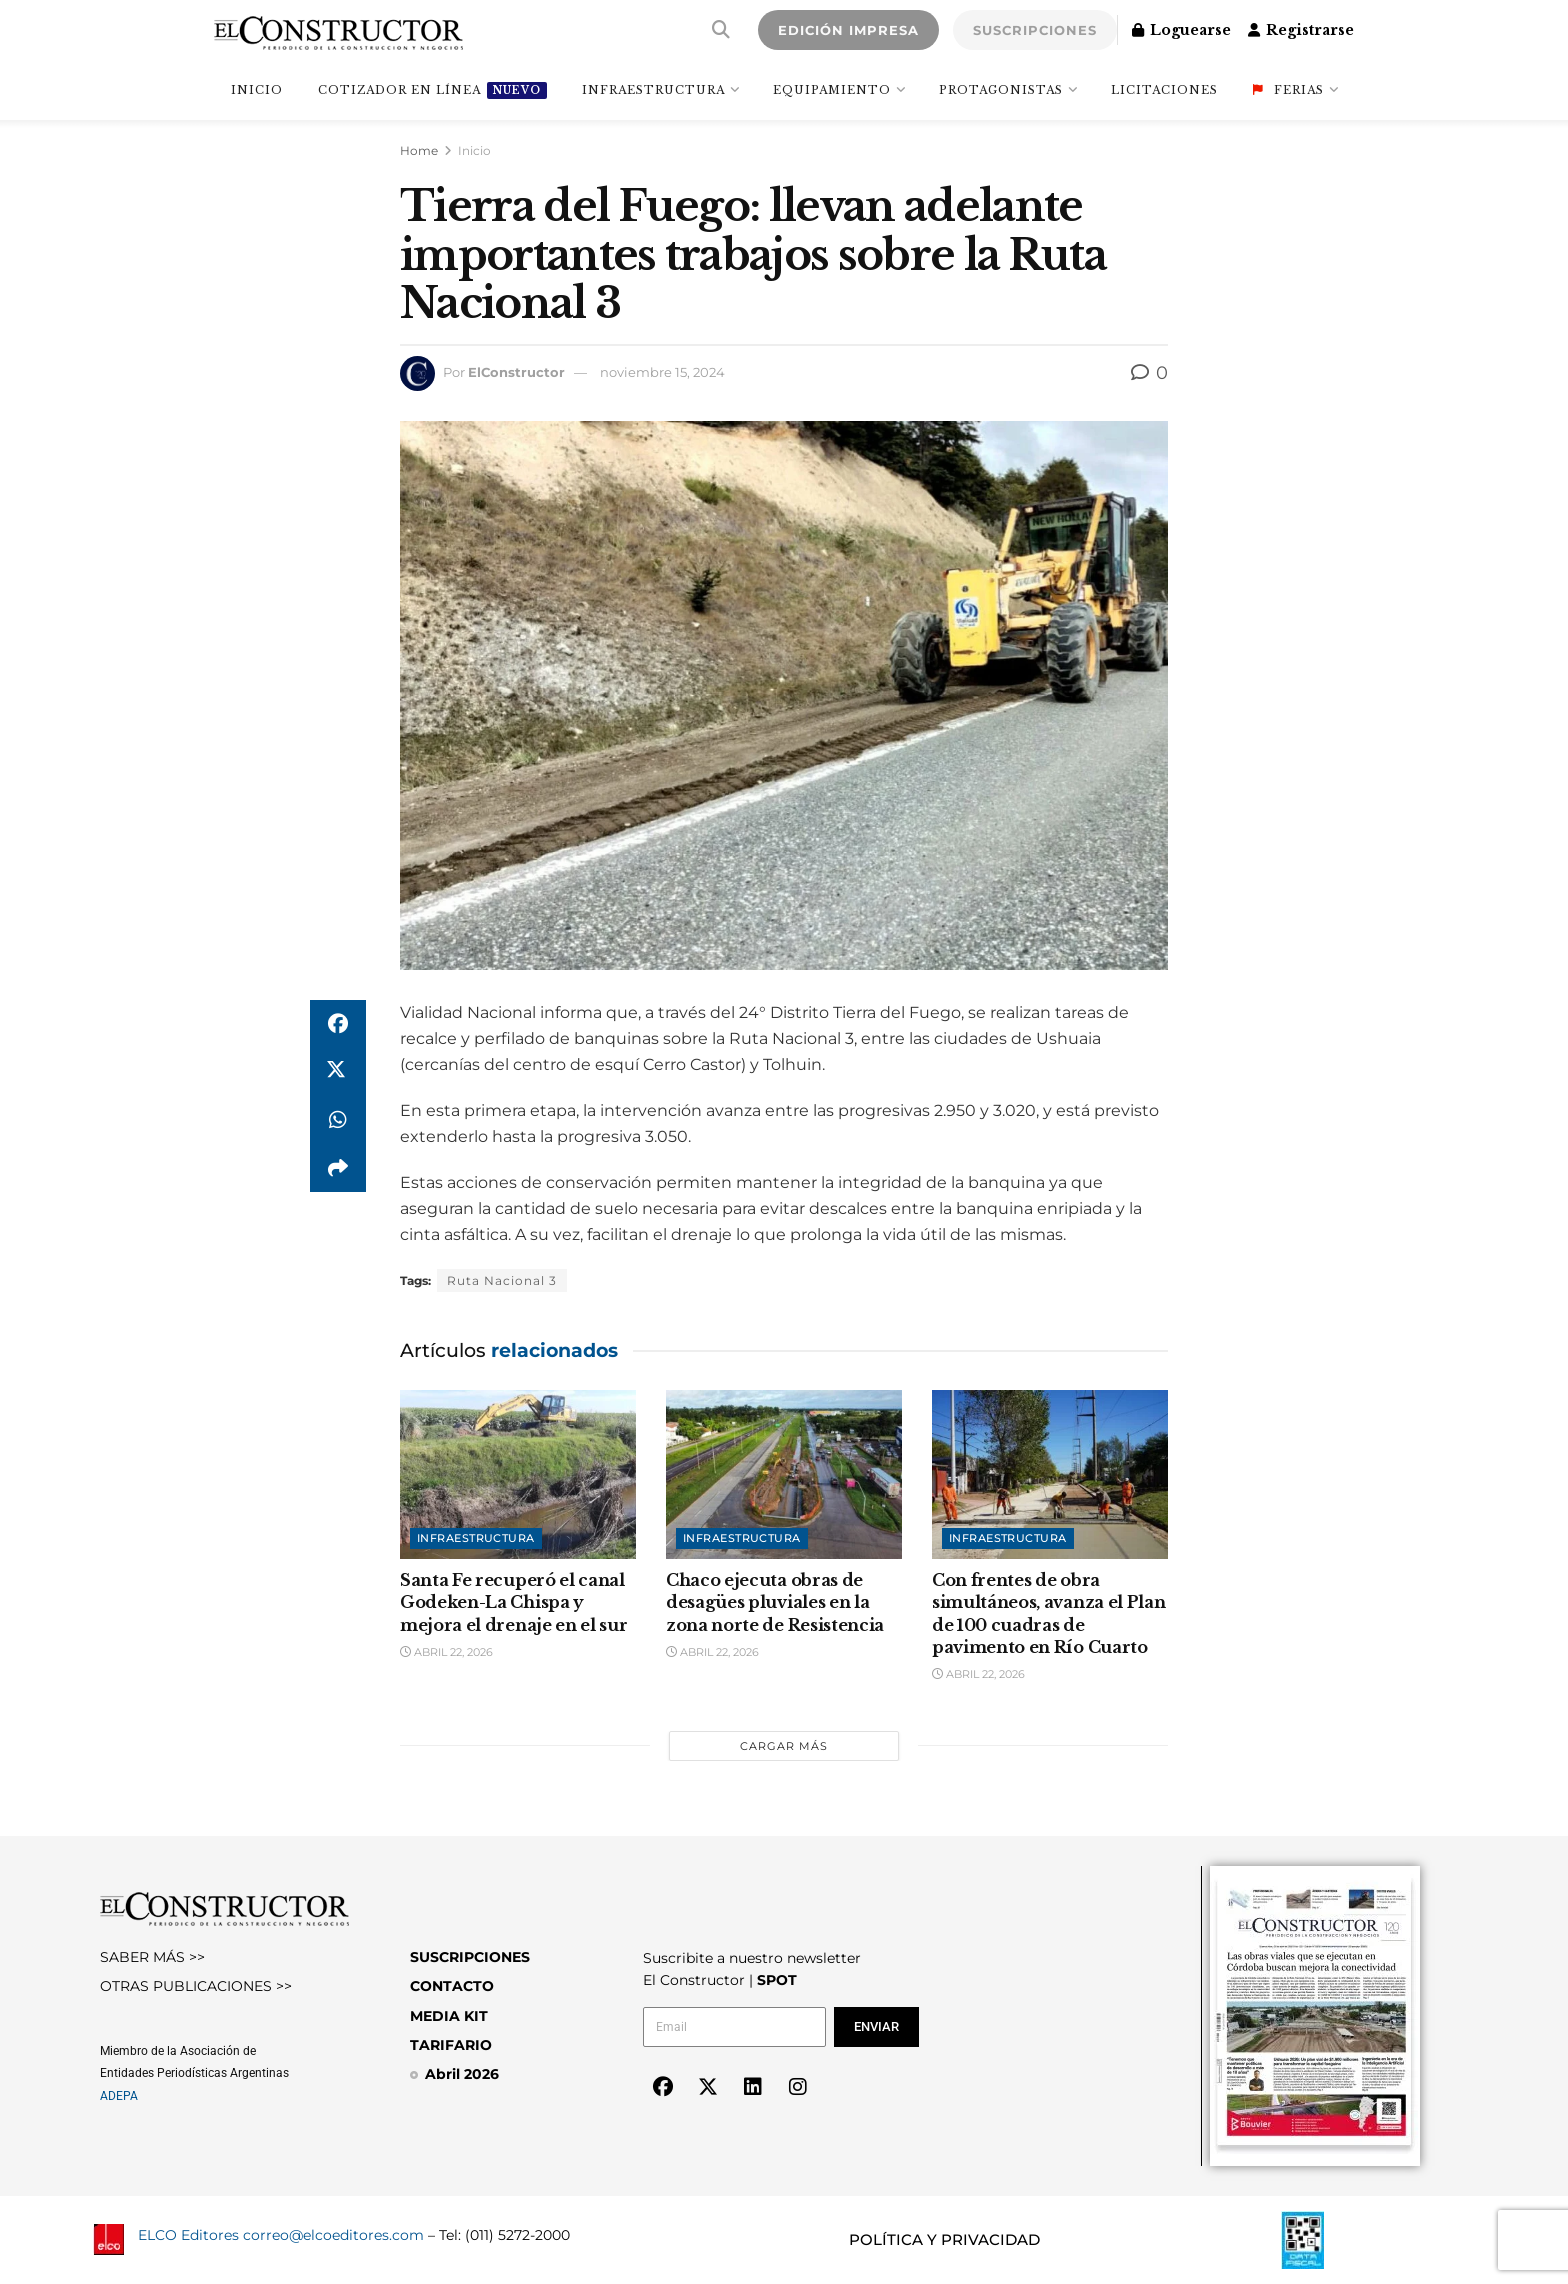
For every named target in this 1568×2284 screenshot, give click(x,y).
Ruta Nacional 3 (502, 1280)
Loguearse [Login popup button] (1181, 30)
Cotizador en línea (432, 90)
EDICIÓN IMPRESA (848, 30)
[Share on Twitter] (338, 1072)
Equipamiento (832, 90)
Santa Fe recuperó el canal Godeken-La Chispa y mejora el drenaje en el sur (513, 1602)
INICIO (257, 90)
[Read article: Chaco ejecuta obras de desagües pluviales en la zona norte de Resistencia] (784, 1474)
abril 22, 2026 (446, 1652)
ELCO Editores (188, 2235)
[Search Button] (721, 30)
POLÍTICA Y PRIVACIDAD (944, 2239)
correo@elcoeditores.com (333, 2235)
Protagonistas (1001, 90)
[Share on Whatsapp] (338, 1120)
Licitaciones (1164, 90)
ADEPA (119, 2096)
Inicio (474, 150)
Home (419, 150)
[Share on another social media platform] (338, 1168)
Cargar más (784, 1746)
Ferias (1288, 90)
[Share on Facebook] (338, 1024)
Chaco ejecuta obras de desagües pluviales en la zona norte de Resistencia (775, 1602)
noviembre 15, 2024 (662, 372)
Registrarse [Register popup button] (1301, 30)
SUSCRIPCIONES (1035, 30)
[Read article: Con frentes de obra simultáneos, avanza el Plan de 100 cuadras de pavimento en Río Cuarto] (1050, 1474)
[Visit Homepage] (338, 30)
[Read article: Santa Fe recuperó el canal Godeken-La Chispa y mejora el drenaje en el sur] (518, 1474)
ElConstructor (516, 372)
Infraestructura (653, 90)
